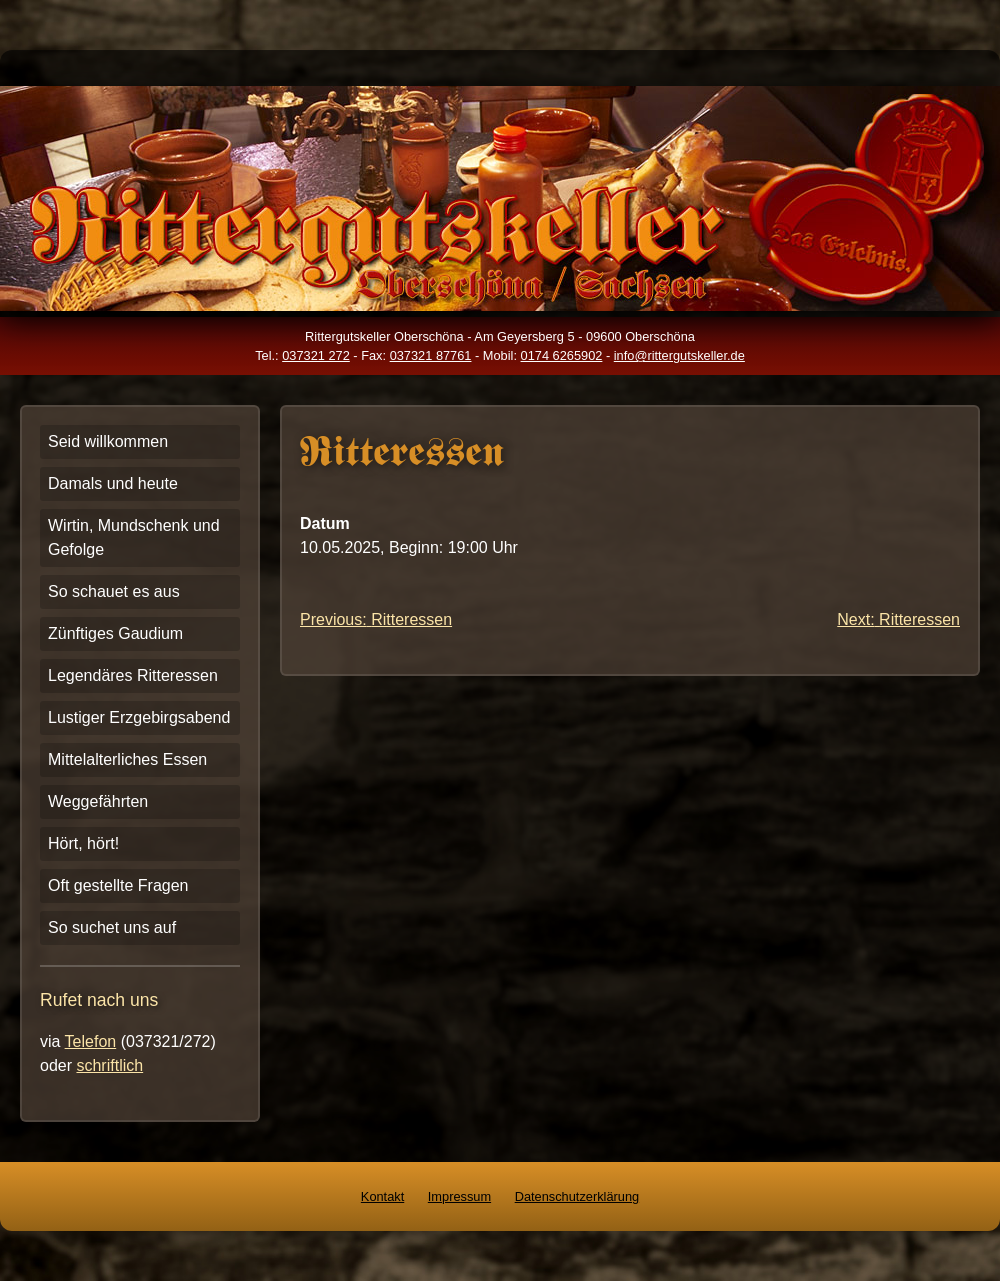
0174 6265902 (562, 355)
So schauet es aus (114, 591)
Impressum (459, 1196)
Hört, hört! (83, 843)
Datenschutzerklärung (577, 1196)
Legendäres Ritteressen (133, 675)
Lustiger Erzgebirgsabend (139, 717)
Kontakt (382, 1196)
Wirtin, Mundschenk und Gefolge (134, 537)
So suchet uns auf (112, 927)
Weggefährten (98, 801)
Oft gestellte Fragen (118, 885)
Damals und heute (113, 483)
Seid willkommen (108, 441)
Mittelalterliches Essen (127, 759)
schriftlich (109, 1065)
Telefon (91, 1041)
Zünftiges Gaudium (115, 633)
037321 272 (316, 355)
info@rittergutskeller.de (679, 355)
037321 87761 (431, 355)
